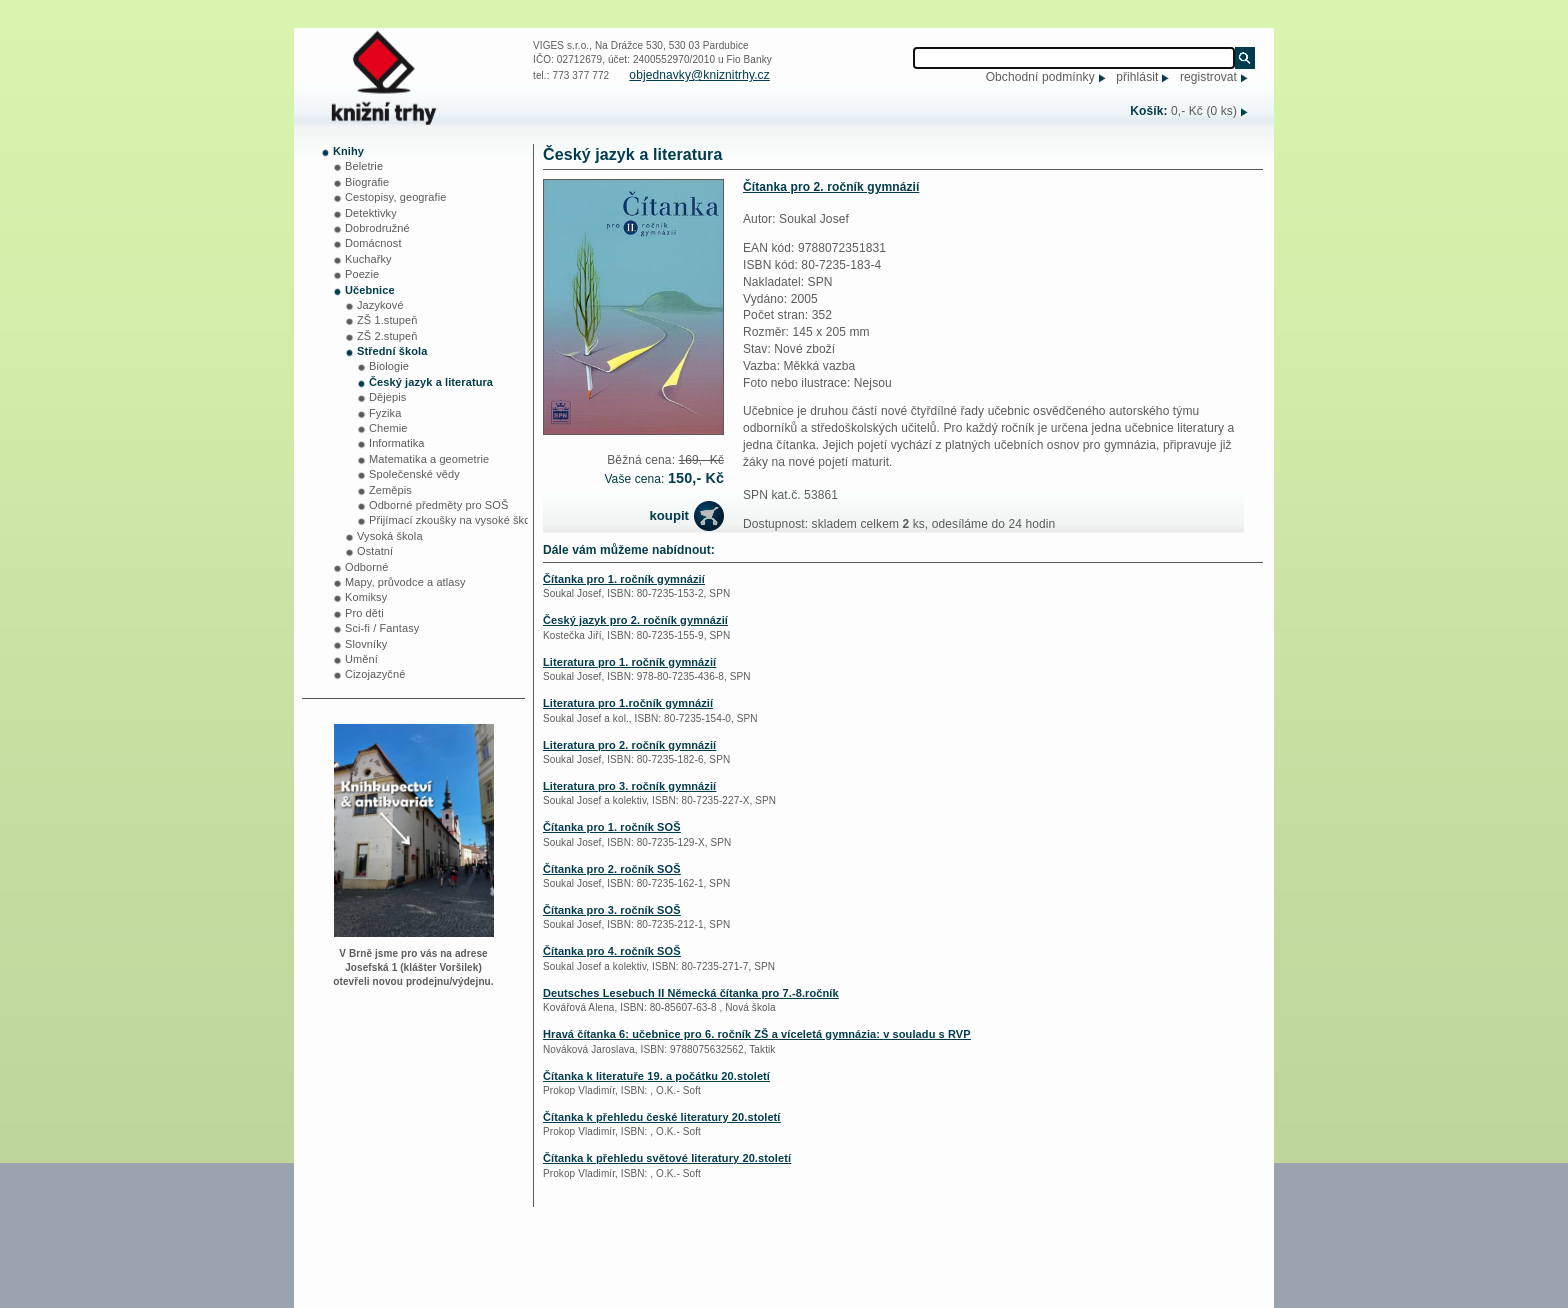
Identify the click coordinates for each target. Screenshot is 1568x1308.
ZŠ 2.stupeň (387, 336)
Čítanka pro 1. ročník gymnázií (624, 579)
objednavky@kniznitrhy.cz (699, 75)
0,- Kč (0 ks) (1204, 111)
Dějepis (387, 397)
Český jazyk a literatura (431, 382)
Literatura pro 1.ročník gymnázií (628, 703)
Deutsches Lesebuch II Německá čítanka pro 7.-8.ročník (691, 993)
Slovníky (366, 644)
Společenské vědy (414, 474)
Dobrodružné (377, 228)
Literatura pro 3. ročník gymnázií (629, 786)
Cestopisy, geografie (395, 197)
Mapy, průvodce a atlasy (405, 582)
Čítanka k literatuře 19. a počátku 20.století (656, 1076)
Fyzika (385, 413)
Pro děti (364, 613)
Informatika (397, 443)
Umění (361, 659)
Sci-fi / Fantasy (382, 628)
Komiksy (366, 597)
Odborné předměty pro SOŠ (438, 505)
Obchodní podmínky (1040, 77)
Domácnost (373, 243)
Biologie (389, 366)
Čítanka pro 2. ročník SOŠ (612, 869)
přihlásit (1137, 77)
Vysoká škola (390, 536)
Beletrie (364, 166)
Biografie (367, 182)
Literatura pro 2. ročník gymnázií (629, 745)
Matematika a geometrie (429, 459)
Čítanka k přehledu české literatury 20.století (662, 1117)
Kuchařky (368, 259)
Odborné (367, 567)
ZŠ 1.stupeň (387, 320)
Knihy (348, 151)
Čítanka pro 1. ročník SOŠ (612, 827)
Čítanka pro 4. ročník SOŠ (612, 951)
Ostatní (375, 551)
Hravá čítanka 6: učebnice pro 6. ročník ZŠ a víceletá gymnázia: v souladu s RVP (757, 1034)
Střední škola (392, 351)
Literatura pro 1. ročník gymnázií (629, 662)
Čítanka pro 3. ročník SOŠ (612, 910)
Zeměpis (390, 490)
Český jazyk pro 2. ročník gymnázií (635, 620)
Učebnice (370, 290)
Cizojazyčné (375, 674)
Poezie (362, 274)
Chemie (388, 428)
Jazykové (380, 305)
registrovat (1208, 77)
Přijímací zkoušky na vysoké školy (454, 520)
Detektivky (371, 213)
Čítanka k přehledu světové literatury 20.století (667, 1158)
